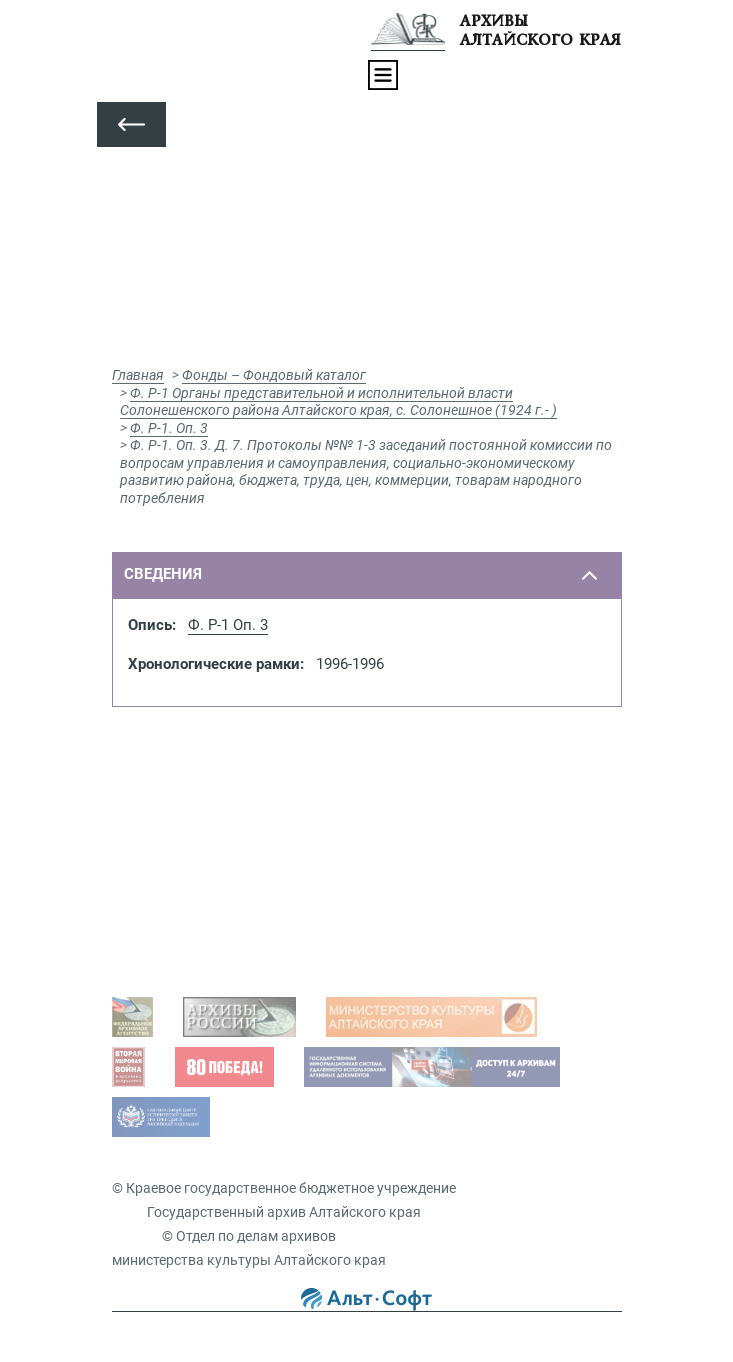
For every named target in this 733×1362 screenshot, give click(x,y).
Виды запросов (182, 946)
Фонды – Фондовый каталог (274, 375)
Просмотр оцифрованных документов (257, 864)
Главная (138, 375)
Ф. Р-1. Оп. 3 (169, 428)
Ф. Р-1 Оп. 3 (228, 625)
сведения (163, 574)
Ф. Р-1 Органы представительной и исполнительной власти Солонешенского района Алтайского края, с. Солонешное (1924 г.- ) (338, 402)
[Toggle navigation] (383, 75)
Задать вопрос (180, 833)
